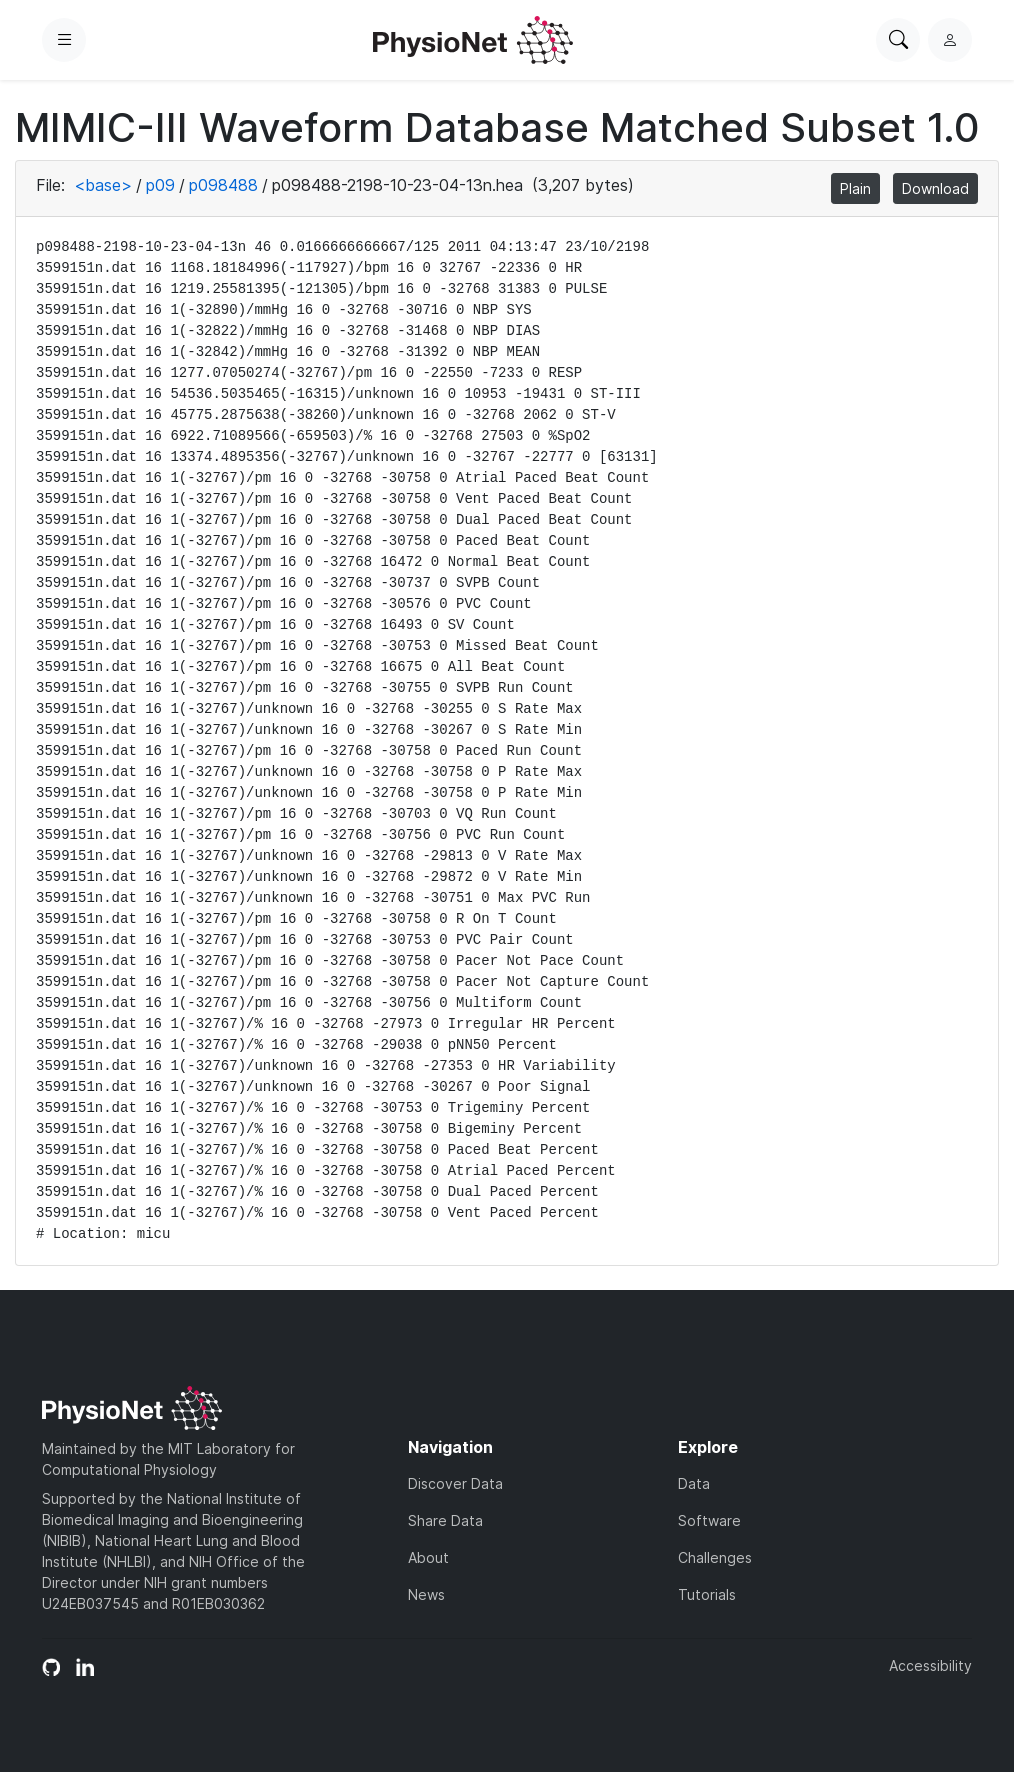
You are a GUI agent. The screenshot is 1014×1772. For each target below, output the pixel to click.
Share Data (445, 1520)
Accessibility (930, 1665)
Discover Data (455, 1483)
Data (694, 1483)
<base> (103, 185)
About (428, 1557)
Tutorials (707, 1594)
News (426, 1594)
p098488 (223, 185)
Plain (855, 188)
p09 (160, 185)
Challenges (715, 1557)
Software (709, 1520)
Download (935, 188)
